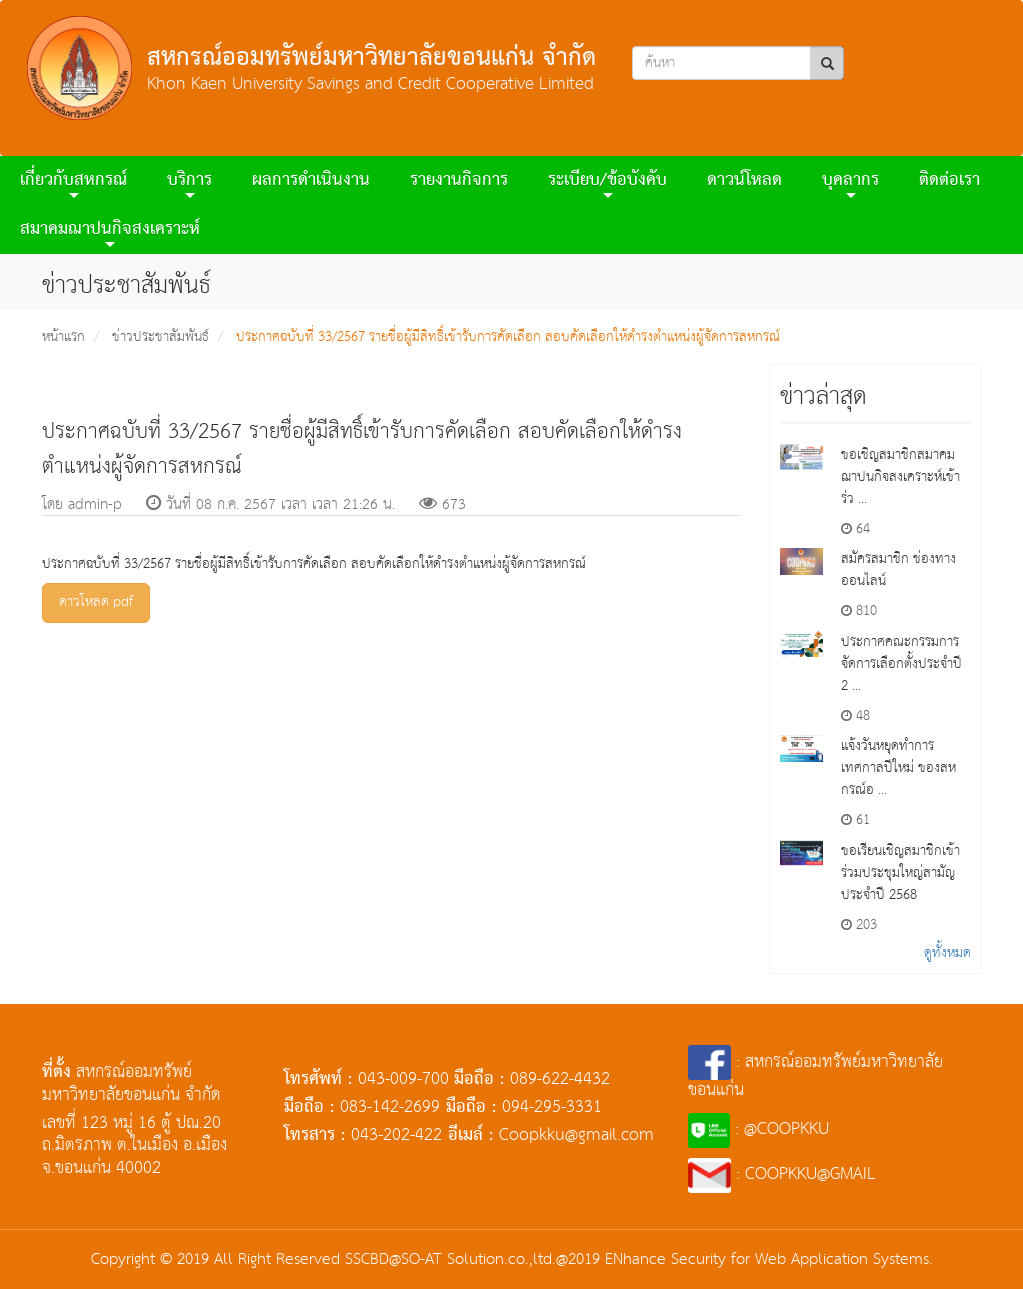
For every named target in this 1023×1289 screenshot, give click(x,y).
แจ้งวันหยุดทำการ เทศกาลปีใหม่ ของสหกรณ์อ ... (898, 768)
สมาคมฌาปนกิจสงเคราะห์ (110, 232)
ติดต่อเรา (949, 180)
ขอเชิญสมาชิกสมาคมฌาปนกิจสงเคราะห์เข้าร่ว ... (900, 477)
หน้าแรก (63, 337)
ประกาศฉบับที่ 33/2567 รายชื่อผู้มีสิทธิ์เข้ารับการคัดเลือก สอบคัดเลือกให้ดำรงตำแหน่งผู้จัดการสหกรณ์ (508, 337)
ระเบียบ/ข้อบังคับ (607, 183)
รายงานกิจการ (459, 180)
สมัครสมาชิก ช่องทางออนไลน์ (898, 570)
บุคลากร (850, 183)
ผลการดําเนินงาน (311, 180)
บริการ (189, 183)
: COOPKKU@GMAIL (782, 1174)
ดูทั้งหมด (947, 953)
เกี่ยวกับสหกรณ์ (73, 183)
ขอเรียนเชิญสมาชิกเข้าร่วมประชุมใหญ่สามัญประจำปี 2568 (900, 873)
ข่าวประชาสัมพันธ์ (160, 337)
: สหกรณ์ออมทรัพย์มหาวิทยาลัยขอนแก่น (815, 1076)
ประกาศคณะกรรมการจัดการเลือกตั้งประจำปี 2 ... (901, 664)
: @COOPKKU (758, 1129)
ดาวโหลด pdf (96, 602)
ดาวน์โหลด (744, 180)
